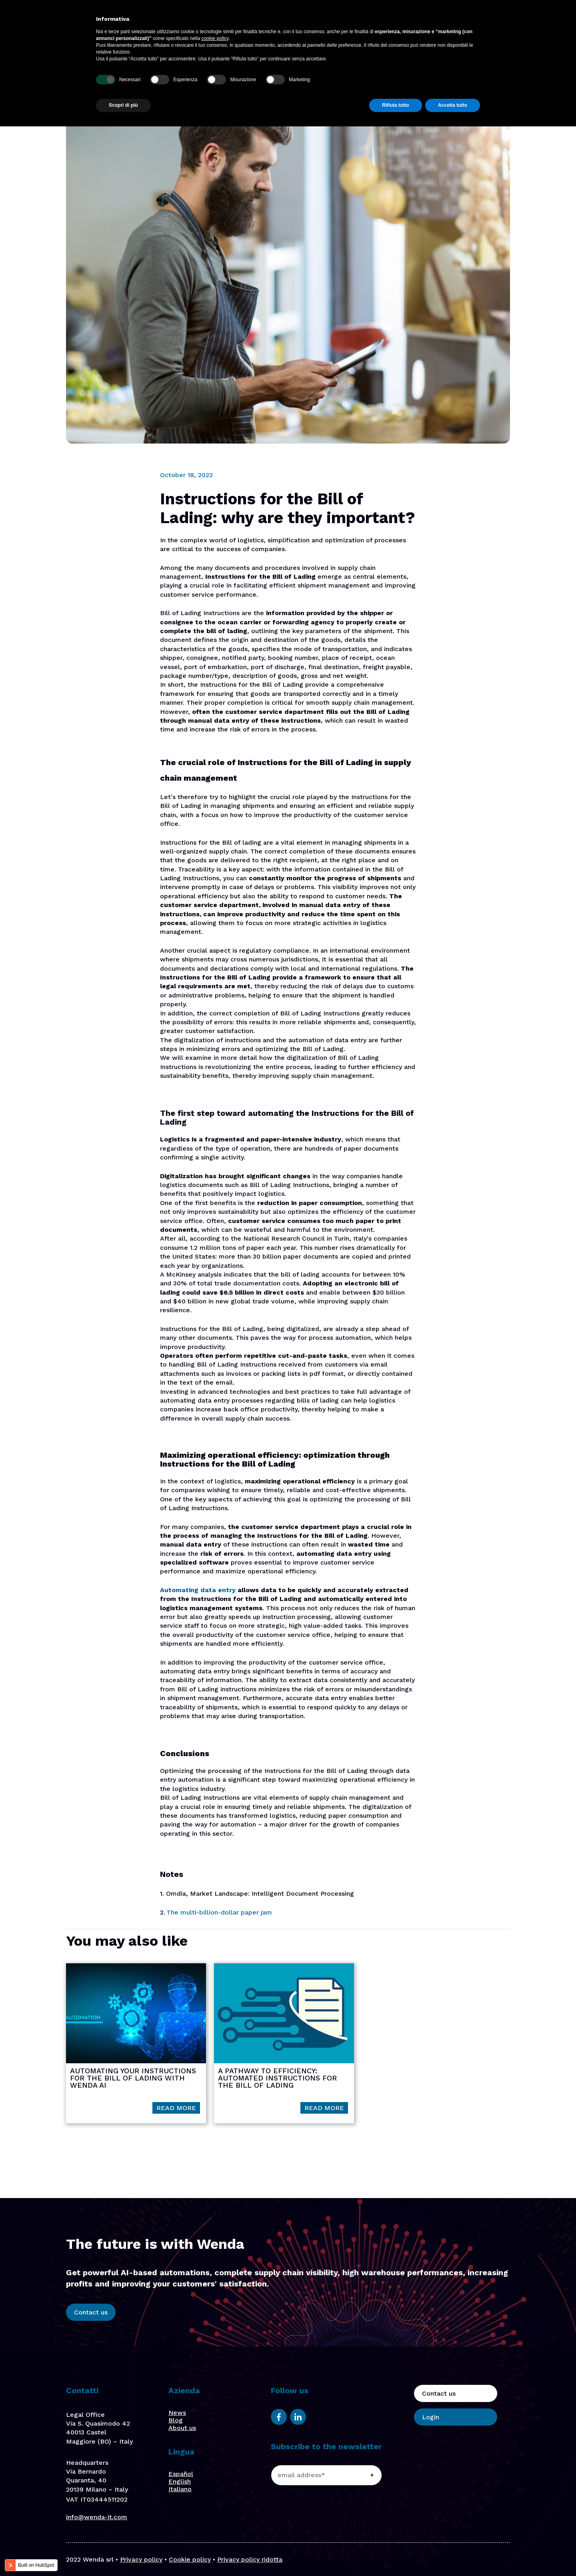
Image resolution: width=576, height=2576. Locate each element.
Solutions (294, 22)
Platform (262, 22)
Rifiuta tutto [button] (395, 2555)
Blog (399, 22)
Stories (377, 22)
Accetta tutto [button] (452, 2555)
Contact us (435, 22)
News (177, 2412)
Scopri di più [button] (123, 2555)
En (514, 22)
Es (528, 22)
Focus (321, 22)
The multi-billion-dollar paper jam (219, 1912)
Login (483, 22)
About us (348, 22)
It (540, 22)
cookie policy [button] (214, 2488)
